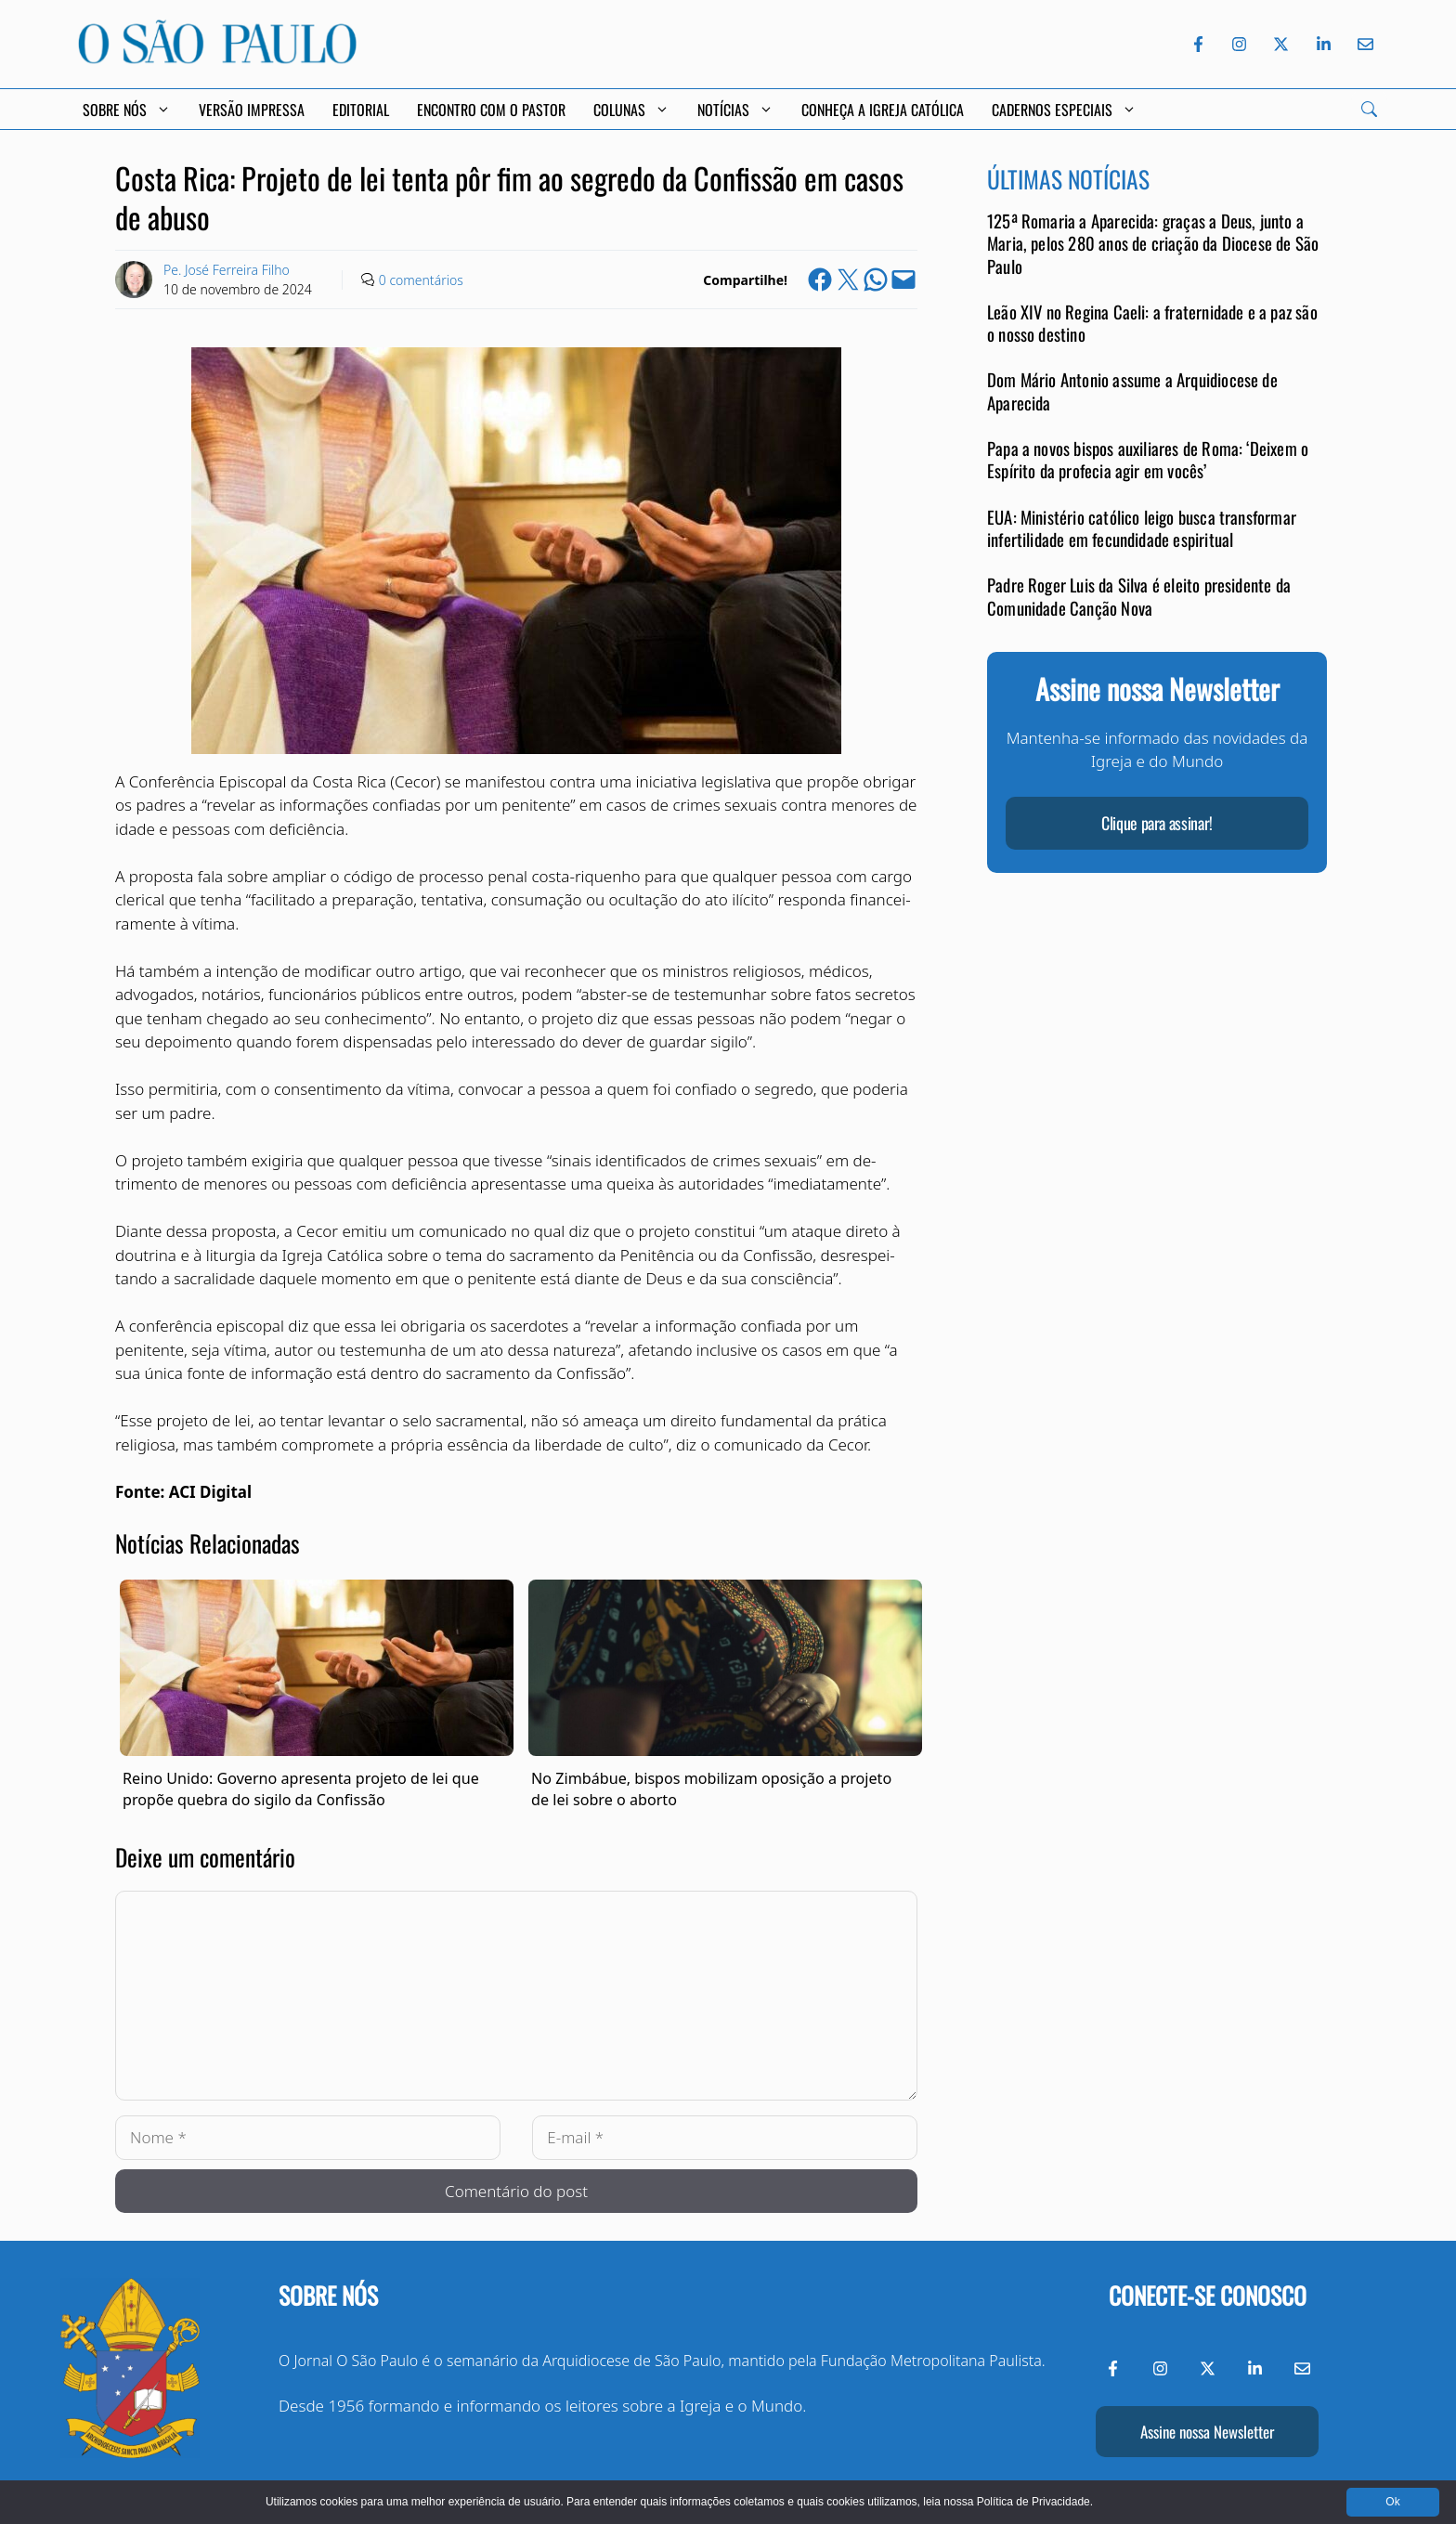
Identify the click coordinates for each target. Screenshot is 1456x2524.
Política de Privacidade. (1035, 2501)
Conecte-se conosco (1207, 2295)
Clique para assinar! (1157, 823)
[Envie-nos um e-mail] (1362, 44)
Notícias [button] (735, 109)
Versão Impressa (252, 109)
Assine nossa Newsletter (1207, 2431)
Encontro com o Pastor (491, 109)
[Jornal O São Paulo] (217, 58)
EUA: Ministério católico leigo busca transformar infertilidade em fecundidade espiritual (1141, 528)
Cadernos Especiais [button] (1064, 109)
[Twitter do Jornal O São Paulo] (1281, 44)
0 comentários (421, 280)
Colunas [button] (631, 109)
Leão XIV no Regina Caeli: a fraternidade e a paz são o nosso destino (1152, 322)
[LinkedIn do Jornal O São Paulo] (1324, 44)
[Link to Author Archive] (133, 279)
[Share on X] (848, 279)
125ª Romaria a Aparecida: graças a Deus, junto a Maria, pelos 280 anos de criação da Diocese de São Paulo (1153, 243)
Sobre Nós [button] (127, 109)
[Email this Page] (903, 279)
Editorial (360, 109)
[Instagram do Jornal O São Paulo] (1239, 44)
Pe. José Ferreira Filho (226, 270)
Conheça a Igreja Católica (882, 109)
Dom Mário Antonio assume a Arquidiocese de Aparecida (1132, 390)
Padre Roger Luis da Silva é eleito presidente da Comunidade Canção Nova (1139, 595)
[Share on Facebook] (820, 279)
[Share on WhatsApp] (876, 279)
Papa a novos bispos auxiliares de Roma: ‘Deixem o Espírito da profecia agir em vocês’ (1147, 459)
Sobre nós (328, 2295)
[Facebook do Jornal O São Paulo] (1198, 44)
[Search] (1369, 109)
